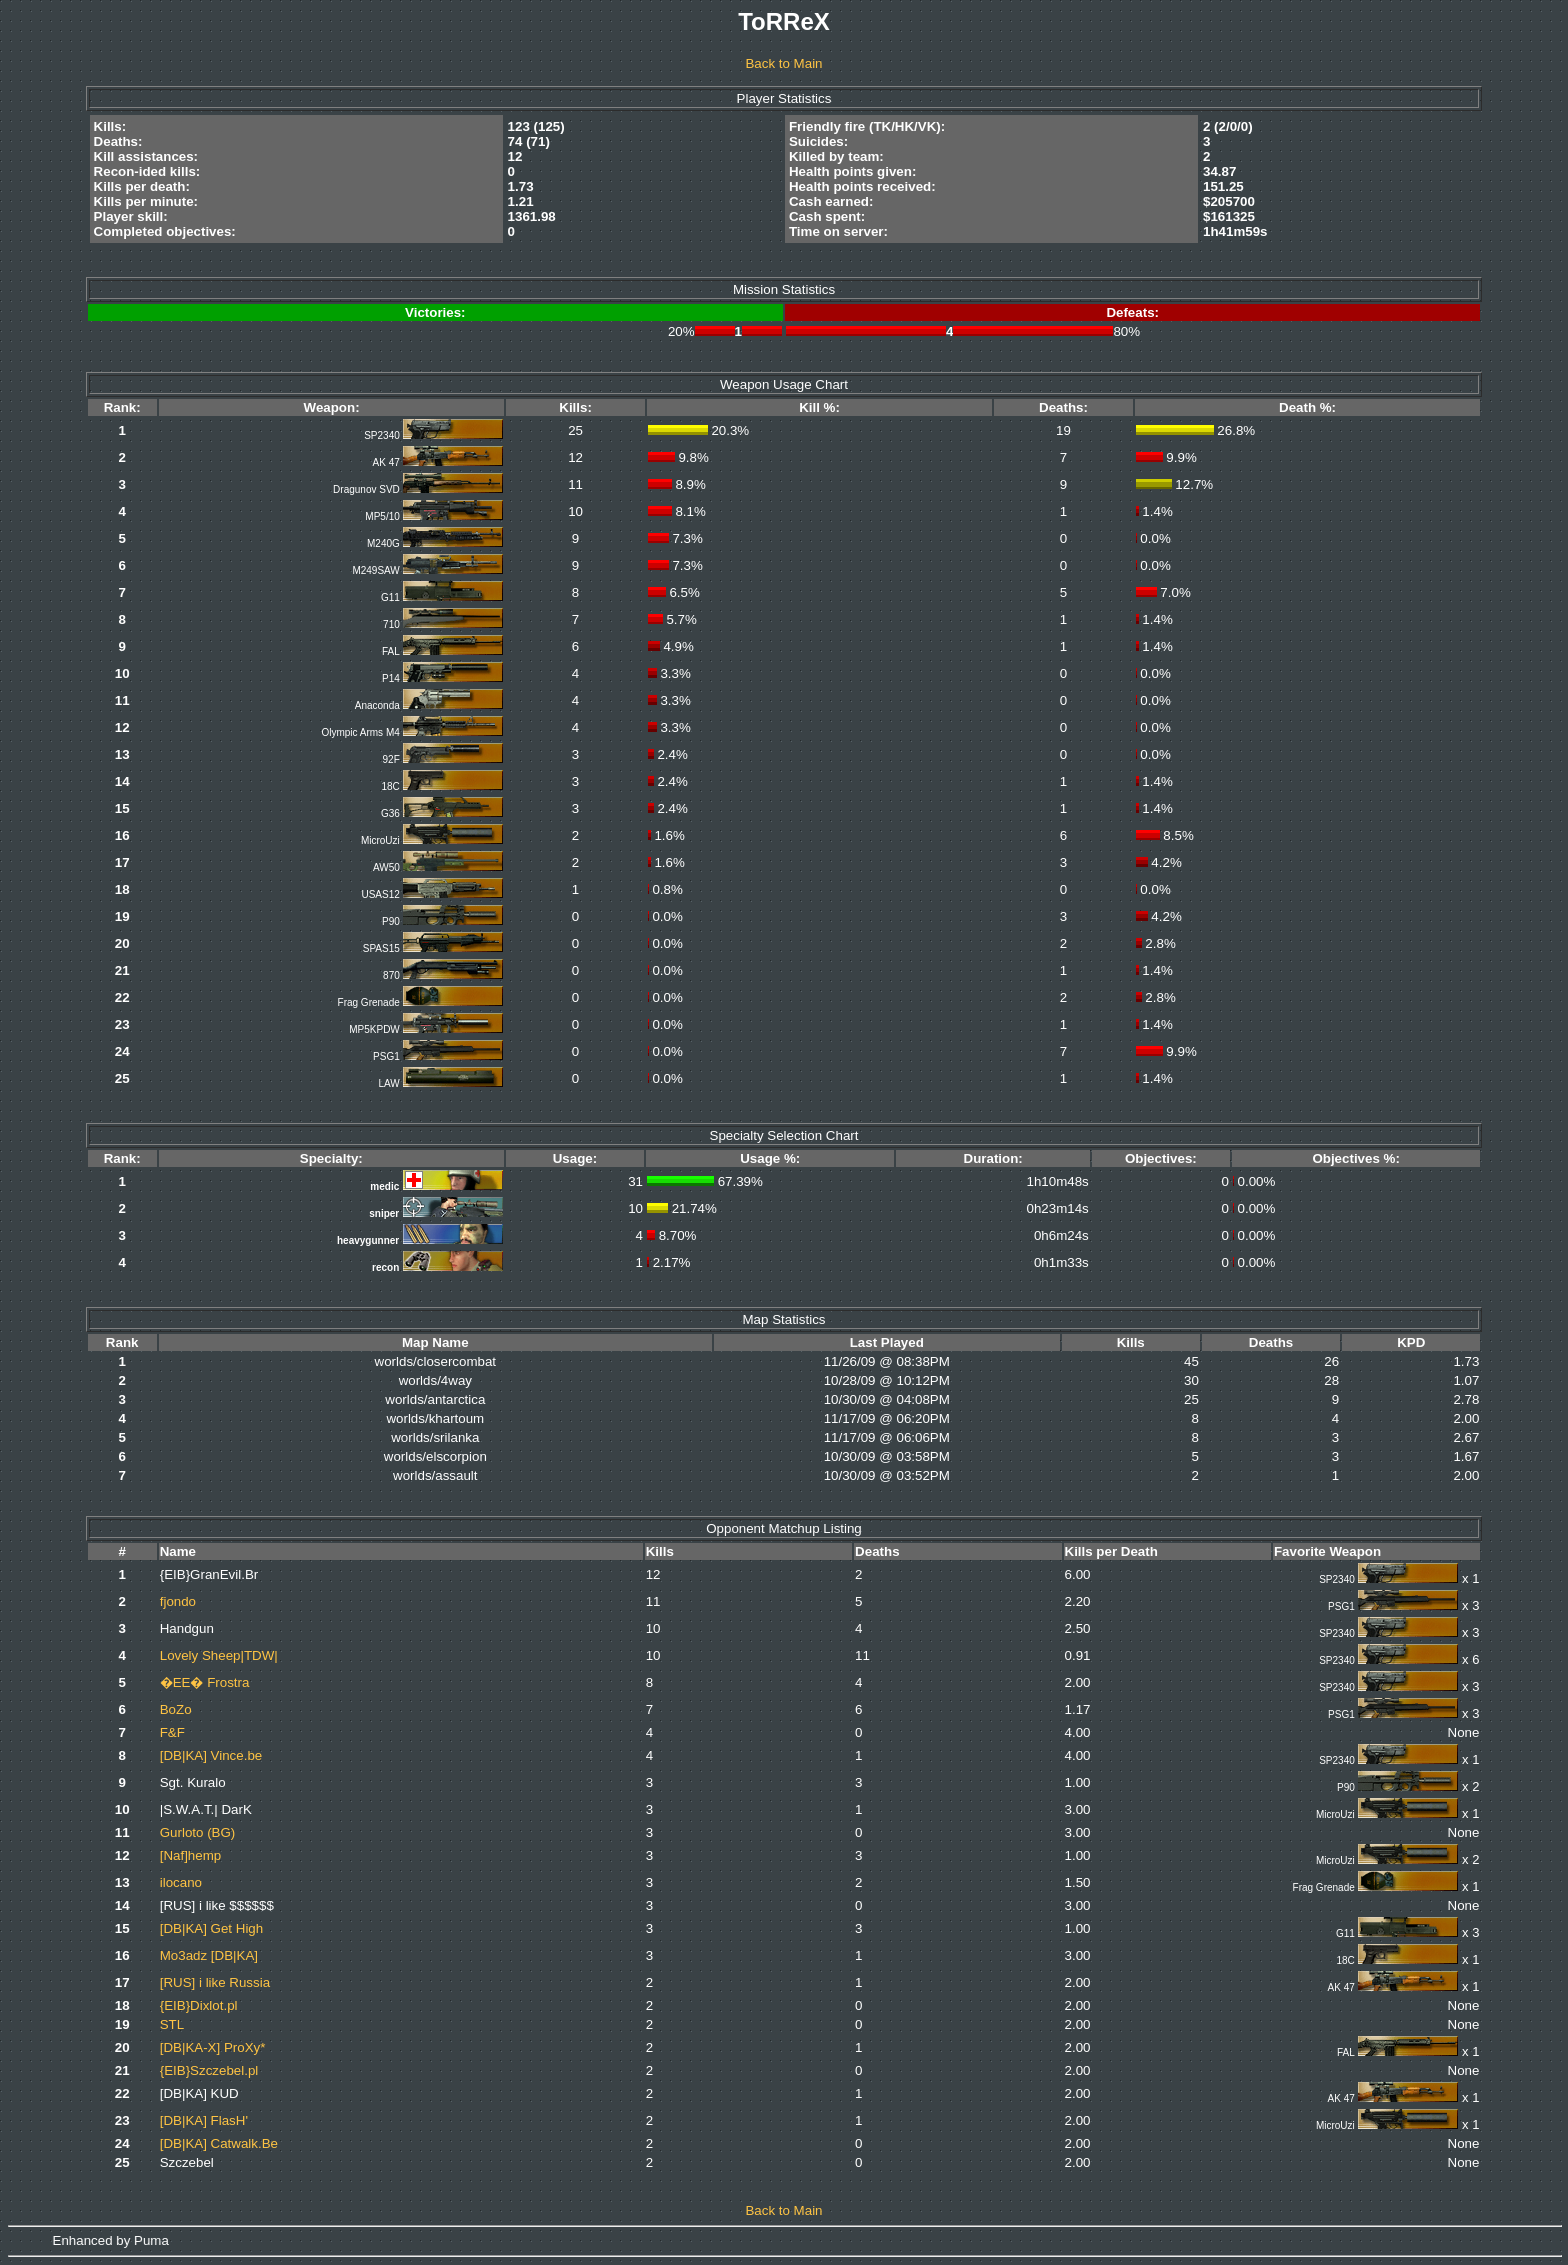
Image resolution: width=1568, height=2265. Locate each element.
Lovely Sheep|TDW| (219, 1655)
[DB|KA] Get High (211, 1928)
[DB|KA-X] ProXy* (213, 2047)
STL (172, 2024)
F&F (172, 1732)
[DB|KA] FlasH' (204, 2120)
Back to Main (783, 63)
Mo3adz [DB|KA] (209, 1955)
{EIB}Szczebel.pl (209, 2070)
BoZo (176, 1709)
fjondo (178, 1601)
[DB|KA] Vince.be (211, 1755)
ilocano (181, 1882)
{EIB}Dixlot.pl (199, 2005)
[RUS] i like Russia (215, 1982)
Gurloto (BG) (198, 1832)
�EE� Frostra (205, 1682)
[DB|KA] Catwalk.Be (219, 2143)
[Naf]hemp (191, 1855)
